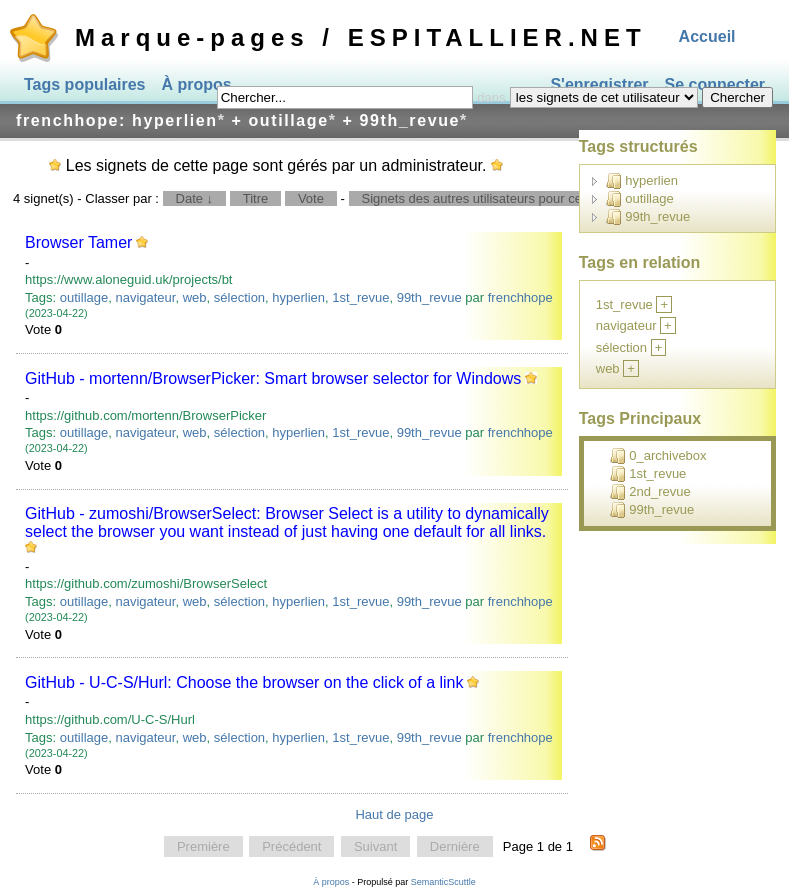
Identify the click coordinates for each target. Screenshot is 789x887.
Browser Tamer (78, 242)
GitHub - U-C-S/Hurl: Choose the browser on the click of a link (244, 682)
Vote (311, 198)
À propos (197, 84)
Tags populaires (85, 84)
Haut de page (394, 814)
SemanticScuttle (443, 882)
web (195, 297)
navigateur (145, 297)
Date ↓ (195, 198)
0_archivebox (658, 456)
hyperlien (298, 297)
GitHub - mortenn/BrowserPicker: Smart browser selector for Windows (273, 378)
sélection (239, 297)
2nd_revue (650, 492)
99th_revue (429, 297)
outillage (84, 297)
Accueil (707, 36)
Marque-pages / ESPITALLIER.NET (361, 37)
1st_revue (360, 297)
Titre (256, 198)
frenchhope (520, 297)
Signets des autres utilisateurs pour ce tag (483, 198)
